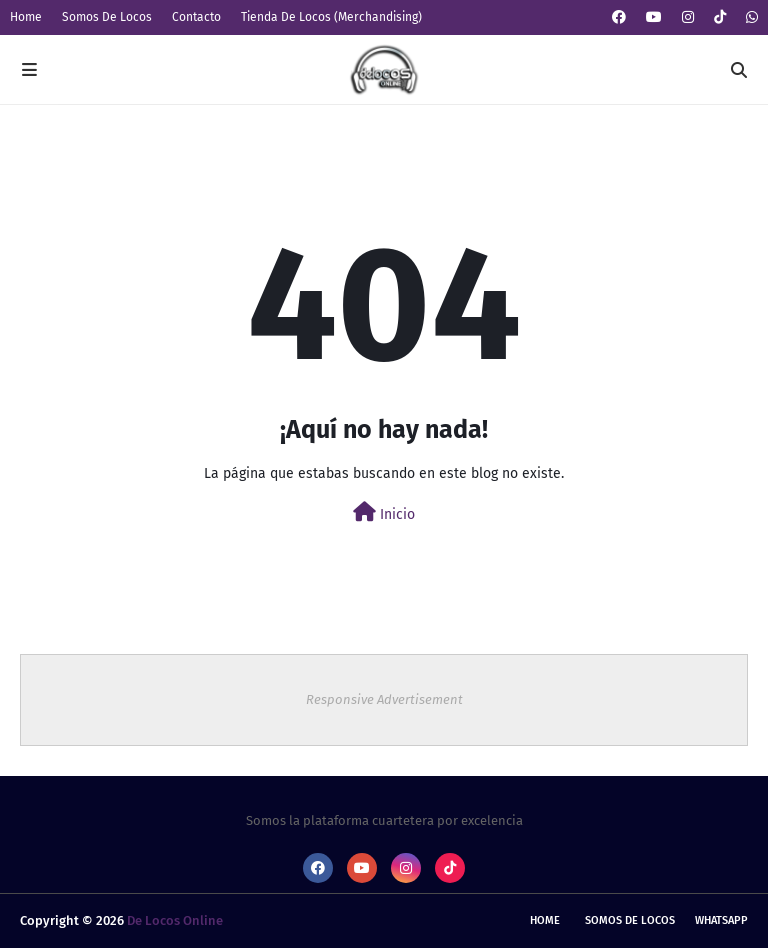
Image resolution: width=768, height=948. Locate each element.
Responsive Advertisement (384, 699)
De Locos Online (175, 920)
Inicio (384, 512)
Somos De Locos (107, 17)
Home (26, 17)
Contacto (196, 17)
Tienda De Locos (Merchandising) (331, 17)
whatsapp (721, 920)
